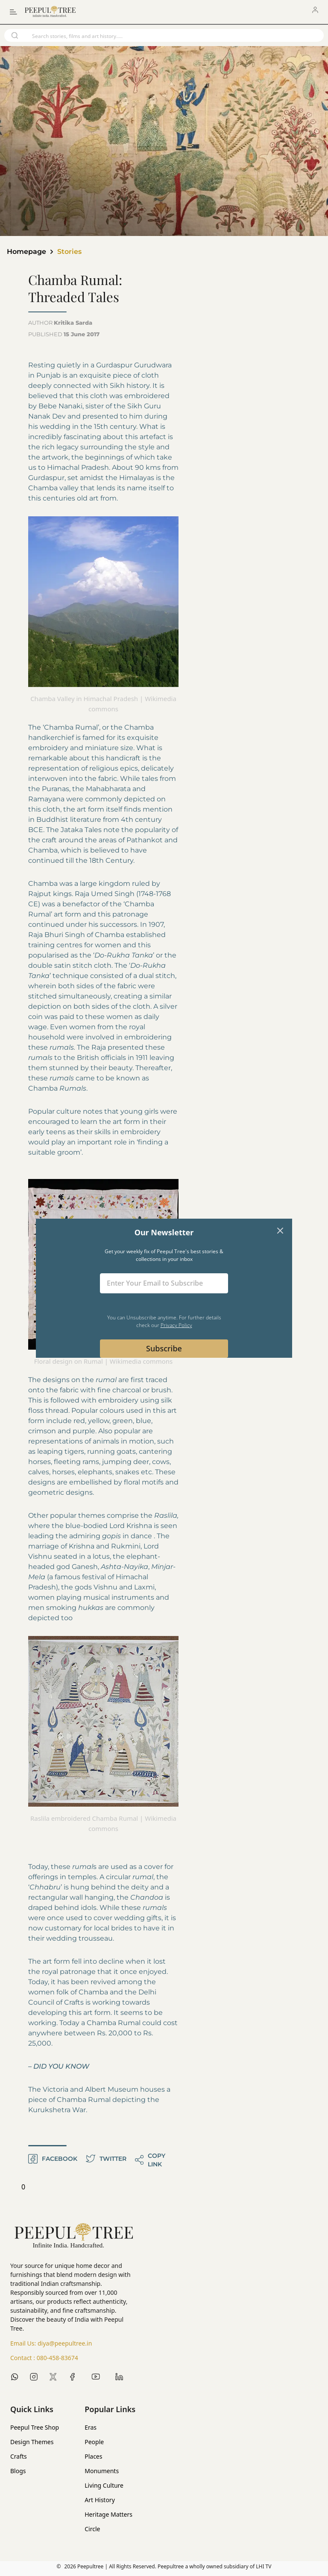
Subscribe (164, 1348)
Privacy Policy (176, 1325)
